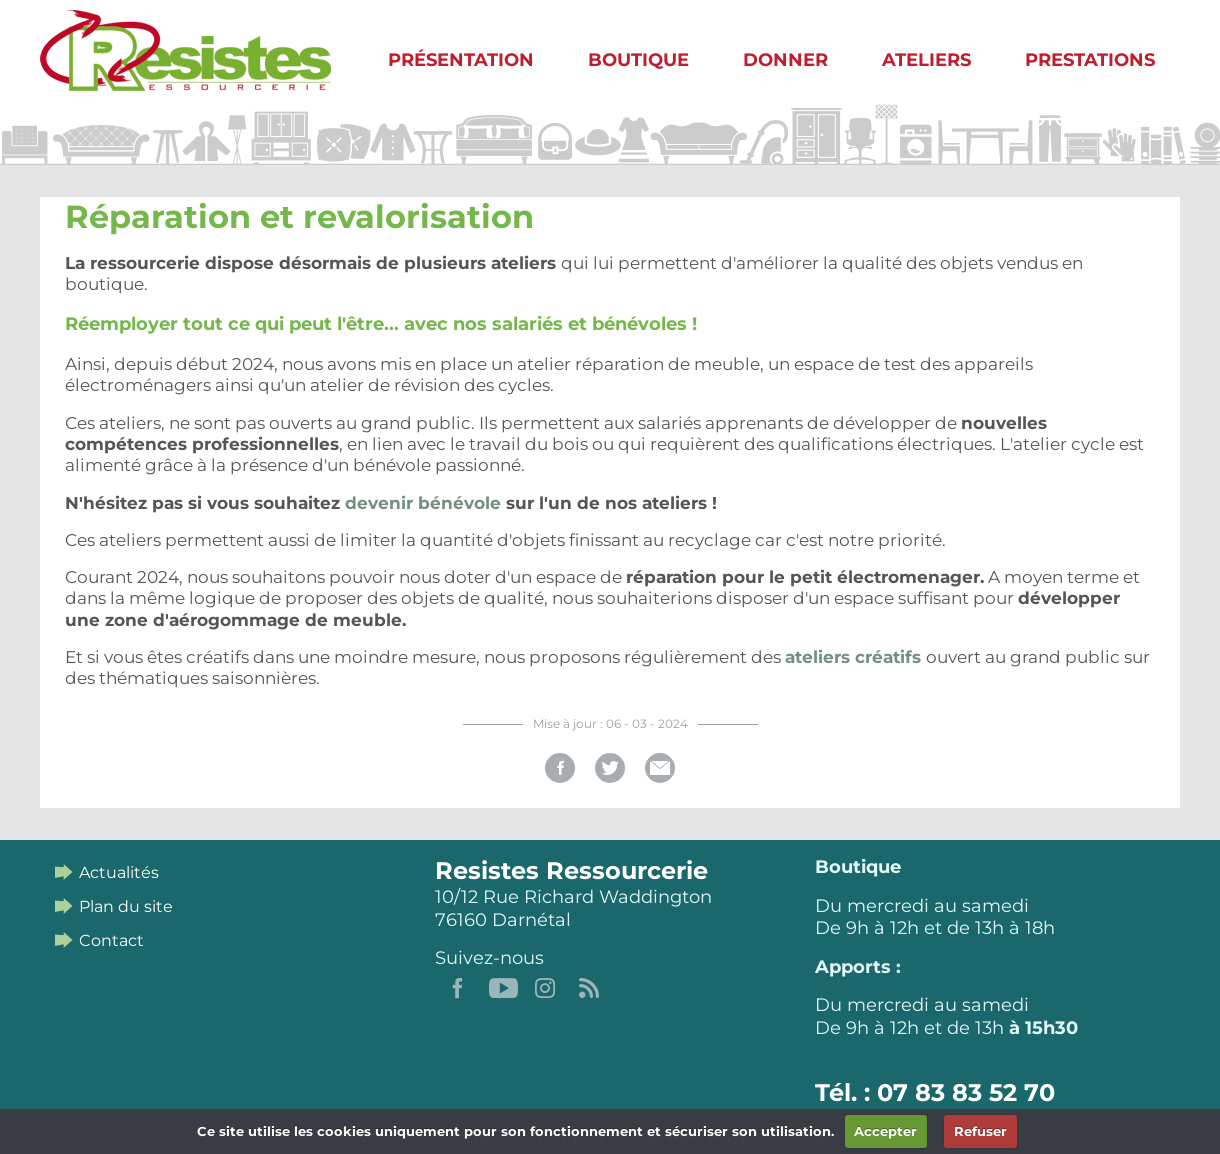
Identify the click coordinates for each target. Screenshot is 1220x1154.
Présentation (461, 60)
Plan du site (126, 906)
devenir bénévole (423, 503)
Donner (785, 60)
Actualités (119, 872)
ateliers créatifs (855, 657)
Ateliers (926, 60)
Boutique (638, 60)
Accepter (885, 1131)
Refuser (980, 1131)
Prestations (1090, 60)
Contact (111, 940)
